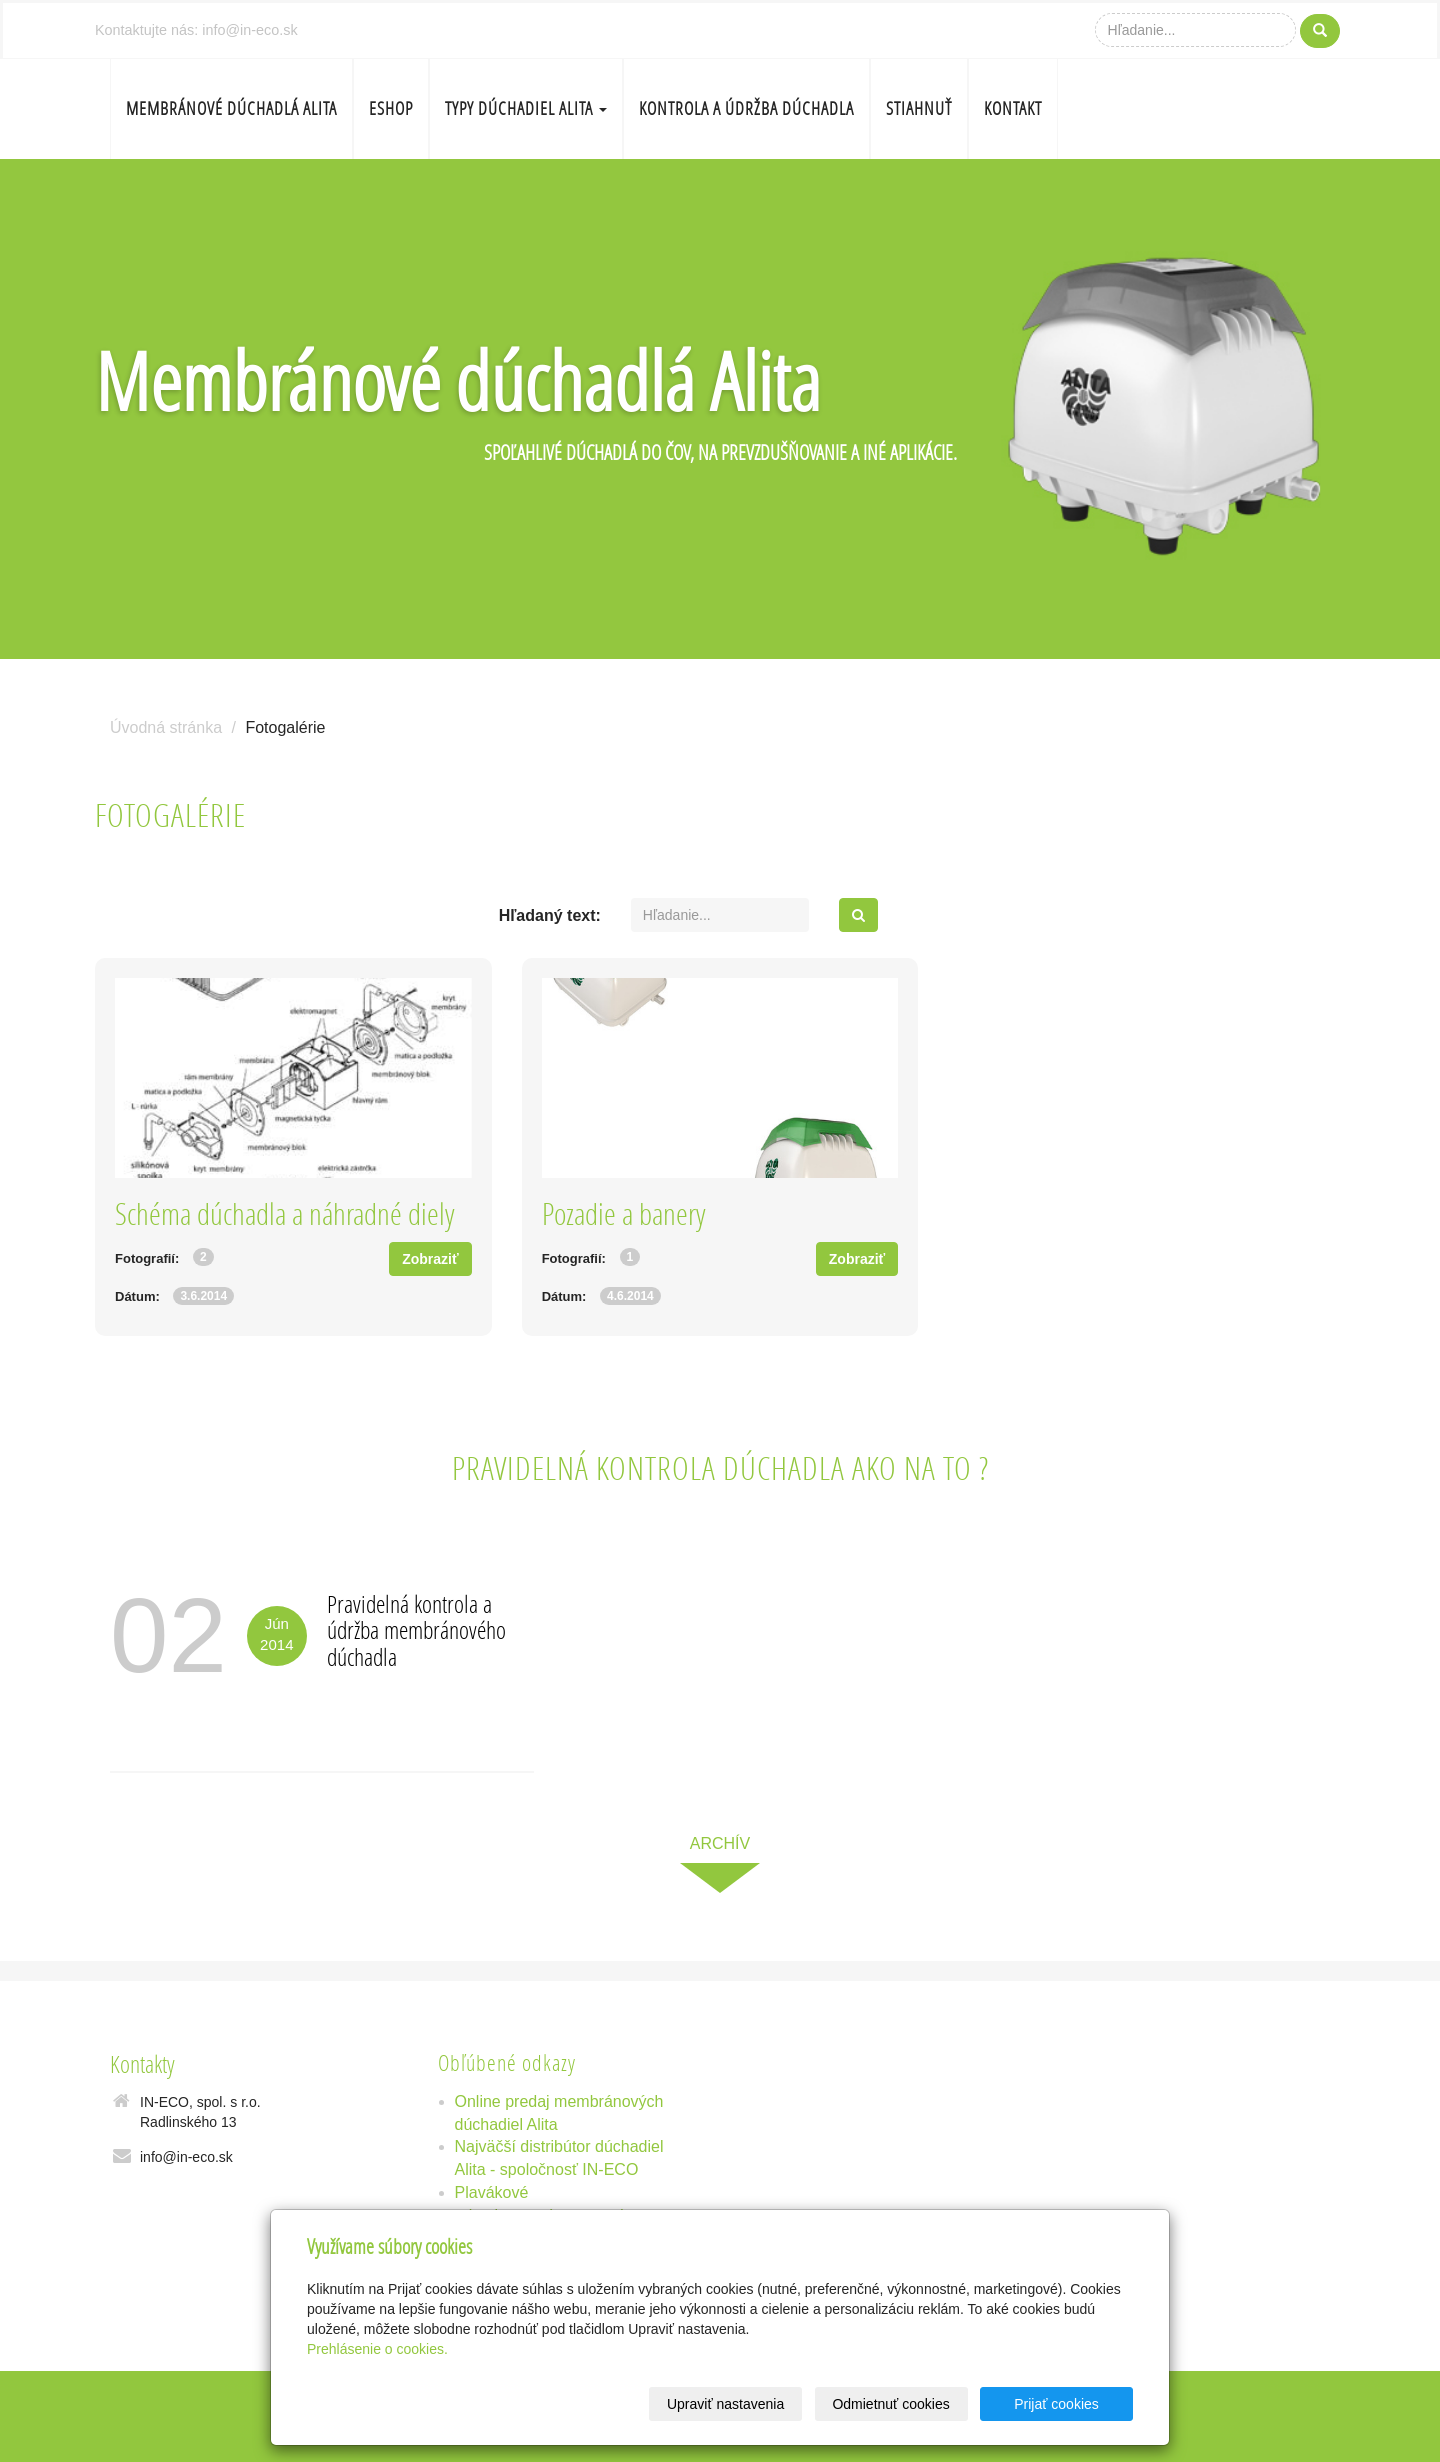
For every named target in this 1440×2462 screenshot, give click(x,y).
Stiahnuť (919, 108)
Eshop (391, 108)
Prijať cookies (1056, 2404)
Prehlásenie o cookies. (377, 2349)
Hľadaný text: (550, 915)
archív (720, 1843)
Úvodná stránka (166, 727)
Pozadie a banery (624, 1213)
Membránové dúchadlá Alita (231, 108)
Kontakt (1013, 108)
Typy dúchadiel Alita (526, 108)
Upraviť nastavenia (725, 2404)
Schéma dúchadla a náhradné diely (285, 1213)
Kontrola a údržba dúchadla (746, 108)
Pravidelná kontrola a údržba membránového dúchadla (416, 1630)
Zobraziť (430, 1259)
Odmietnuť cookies (890, 2404)
